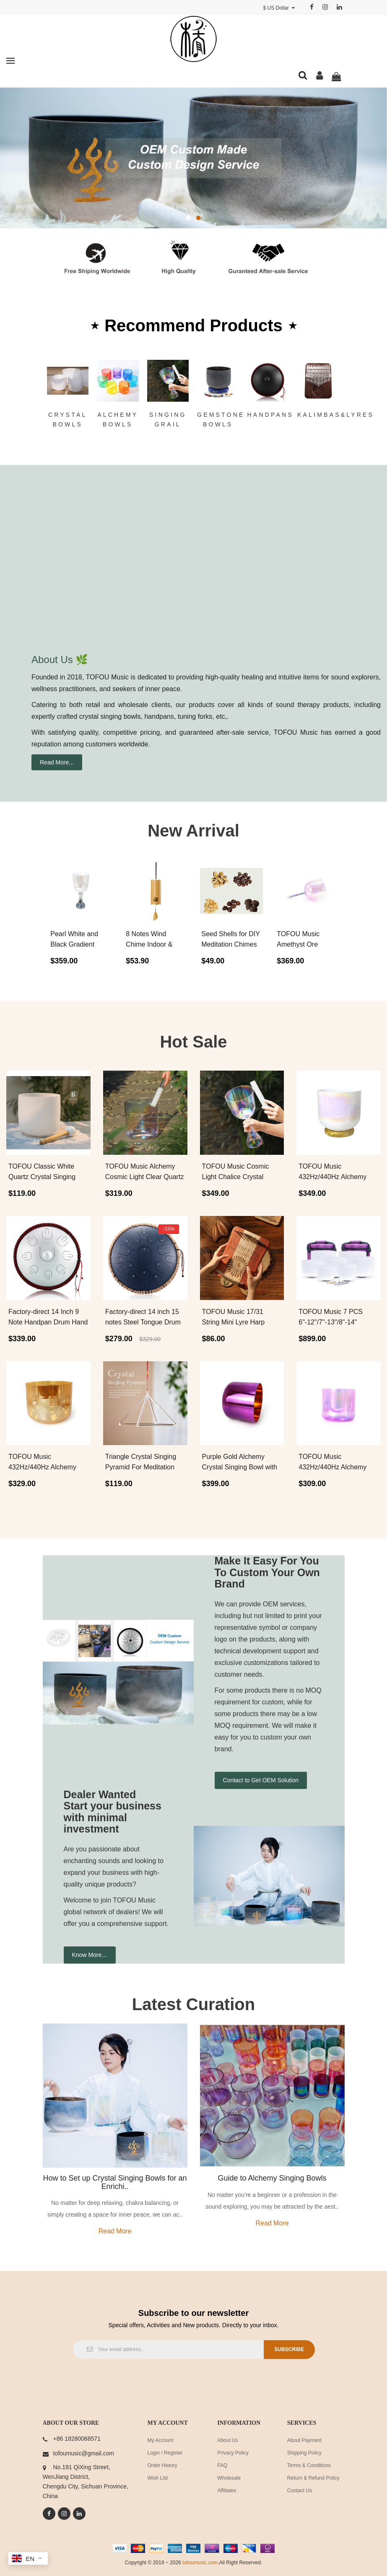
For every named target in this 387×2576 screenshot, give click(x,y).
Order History (162, 2465)
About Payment (304, 2440)
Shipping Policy (304, 2453)
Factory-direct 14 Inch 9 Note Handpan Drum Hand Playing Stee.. (48, 1322)
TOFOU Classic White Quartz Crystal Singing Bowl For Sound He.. (41, 1177)
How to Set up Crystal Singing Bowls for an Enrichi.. (115, 2182)
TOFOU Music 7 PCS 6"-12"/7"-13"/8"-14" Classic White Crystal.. (332, 1322)
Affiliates (226, 2490)
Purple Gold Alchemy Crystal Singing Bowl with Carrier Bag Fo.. (240, 1467)
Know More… (90, 1954)
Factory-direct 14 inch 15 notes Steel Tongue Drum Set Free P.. (143, 1322)
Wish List (158, 2478)
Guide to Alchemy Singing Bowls (272, 2178)
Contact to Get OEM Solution (261, 1780)
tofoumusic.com (200, 2563)
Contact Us (299, 2490)
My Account (161, 2440)
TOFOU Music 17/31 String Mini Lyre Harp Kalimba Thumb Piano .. (237, 1322)
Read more (114, 2231)
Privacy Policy (233, 2453)
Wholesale (229, 2478)
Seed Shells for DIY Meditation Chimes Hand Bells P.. (230, 944)
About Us (227, 2440)
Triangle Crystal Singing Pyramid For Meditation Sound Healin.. (140, 1467)
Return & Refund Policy (313, 2478)
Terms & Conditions (309, 2465)
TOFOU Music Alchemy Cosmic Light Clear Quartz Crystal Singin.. (144, 1177)
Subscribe (287, 2349)
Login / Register (165, 2453)
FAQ (222, 2465)
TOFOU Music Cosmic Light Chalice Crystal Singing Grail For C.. (235, 1177)
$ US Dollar (278, 8)
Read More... (57, 762)
